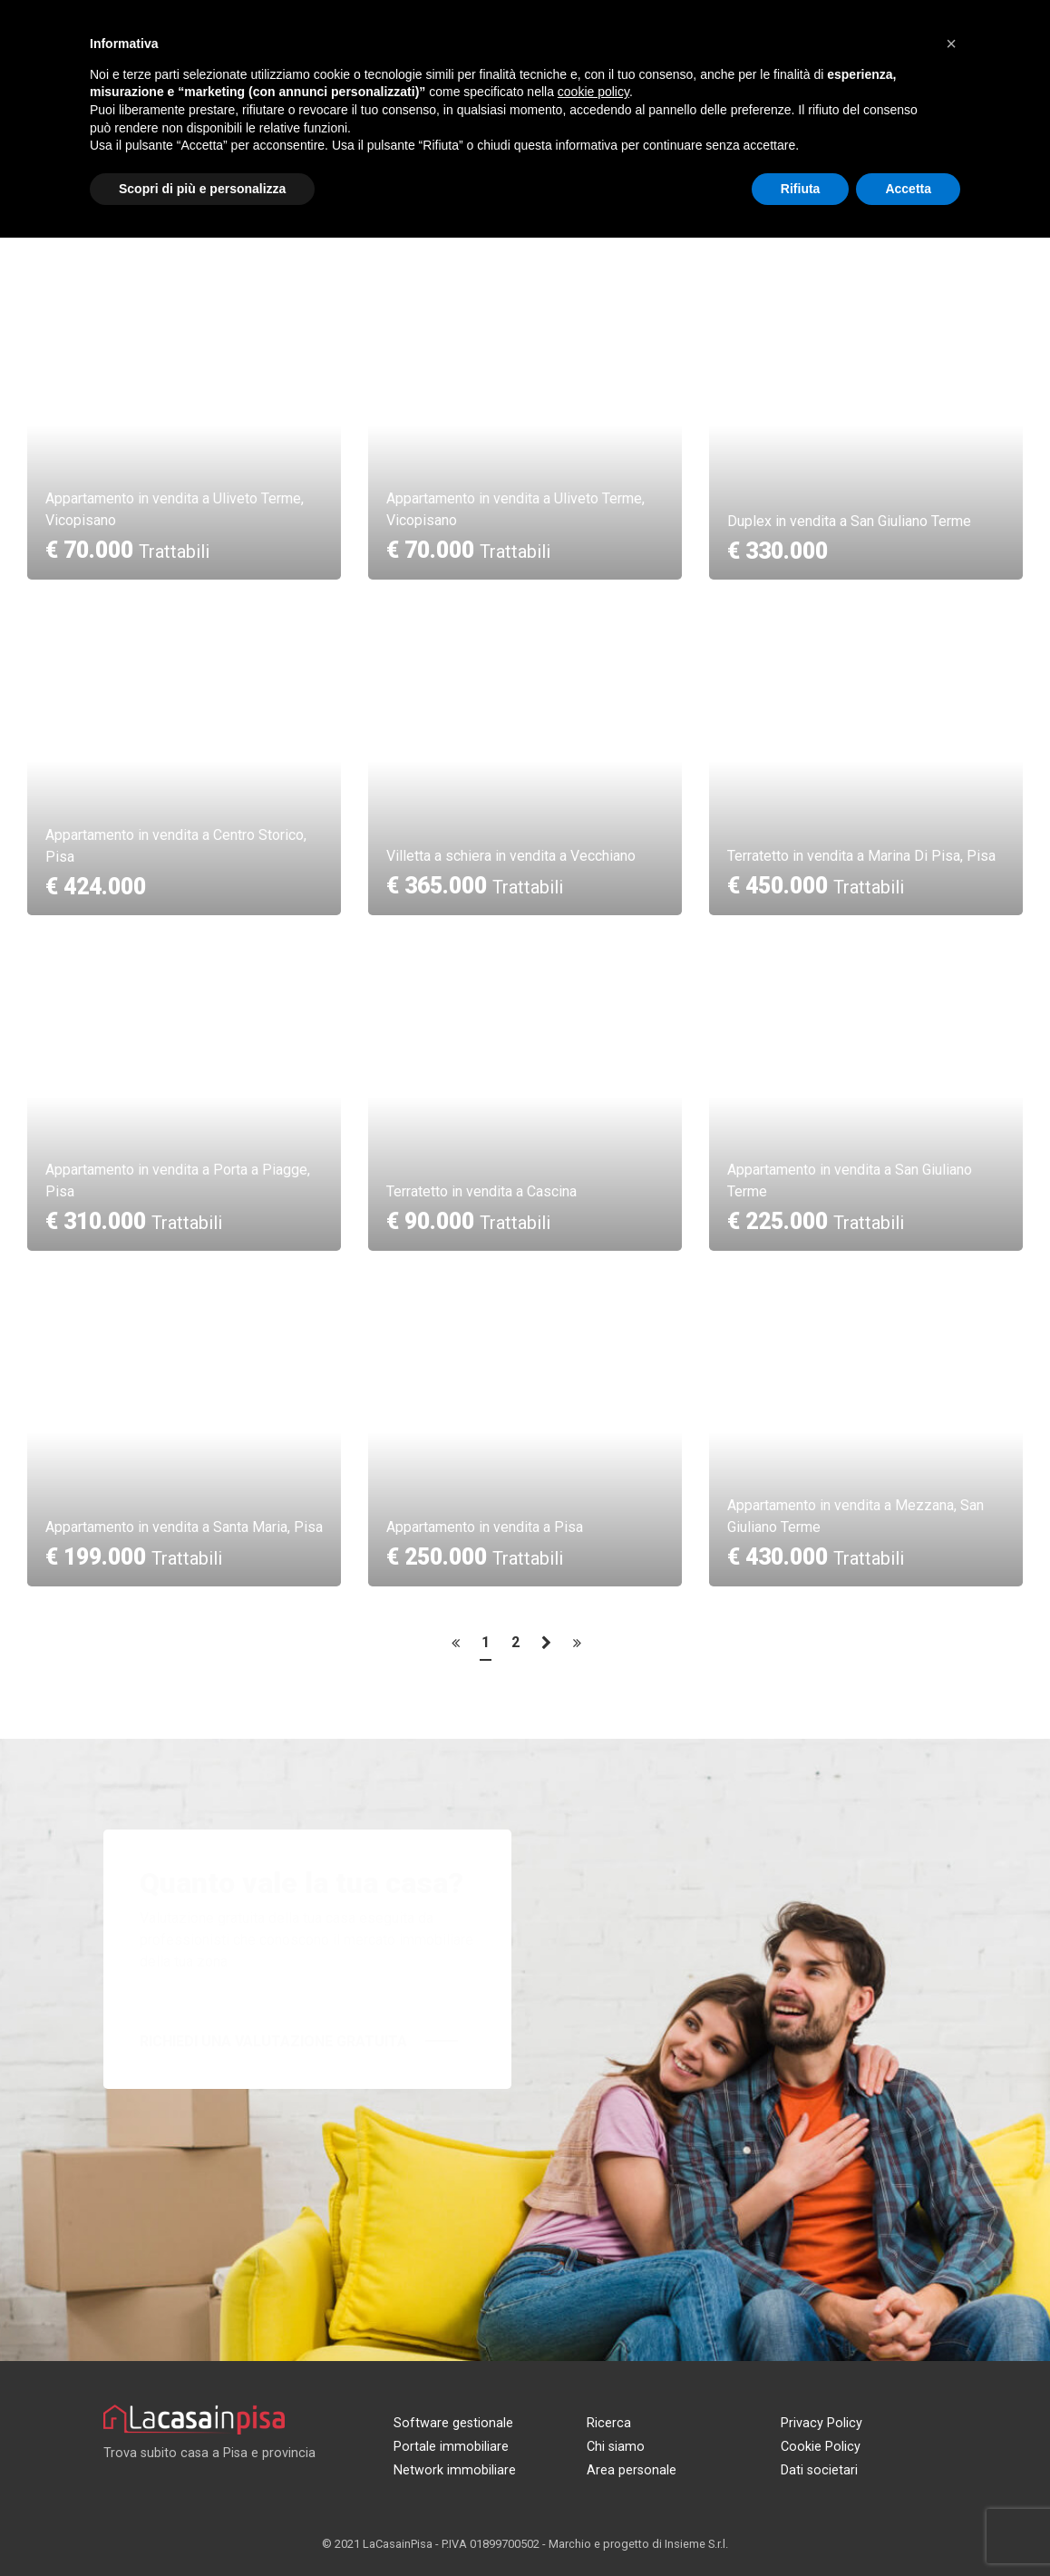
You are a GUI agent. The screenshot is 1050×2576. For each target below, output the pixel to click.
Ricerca (609, 2423)
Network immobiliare (455, 2470)
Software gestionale (453, 2423)
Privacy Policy (821, 2423)
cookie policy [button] (593, 91)
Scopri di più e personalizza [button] (202, 188)
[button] (951, 43)
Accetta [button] (908, 188)
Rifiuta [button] (801, 188)
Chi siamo (616, 2446)
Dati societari (819, 2470)
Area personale (631, 2470)
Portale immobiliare (451, 2446)
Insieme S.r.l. (696, 2544)
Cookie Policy (820, 2446)
